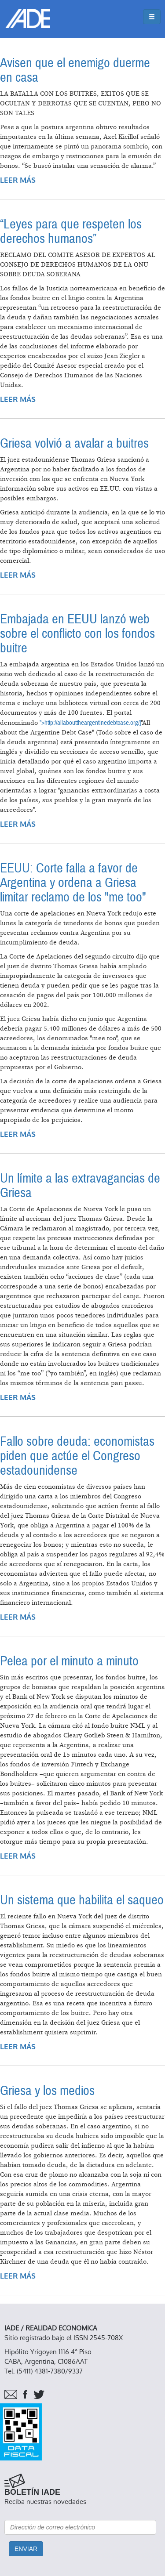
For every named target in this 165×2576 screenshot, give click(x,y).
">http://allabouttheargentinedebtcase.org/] (90, 722)
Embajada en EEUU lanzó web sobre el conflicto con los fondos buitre (77, 634)
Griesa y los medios (47, 2090)
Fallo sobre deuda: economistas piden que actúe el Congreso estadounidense (77, 1456)
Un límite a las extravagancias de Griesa (80, 1185)
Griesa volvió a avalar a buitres (74, 443)
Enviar (26, 2548)
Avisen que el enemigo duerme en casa (75, 70)
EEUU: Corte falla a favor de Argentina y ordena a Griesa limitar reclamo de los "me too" (73, 883)
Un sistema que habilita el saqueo (82, 1900)
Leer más (18, 180)
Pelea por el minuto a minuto (69, 1661)
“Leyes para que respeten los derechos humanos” (71, 231)
